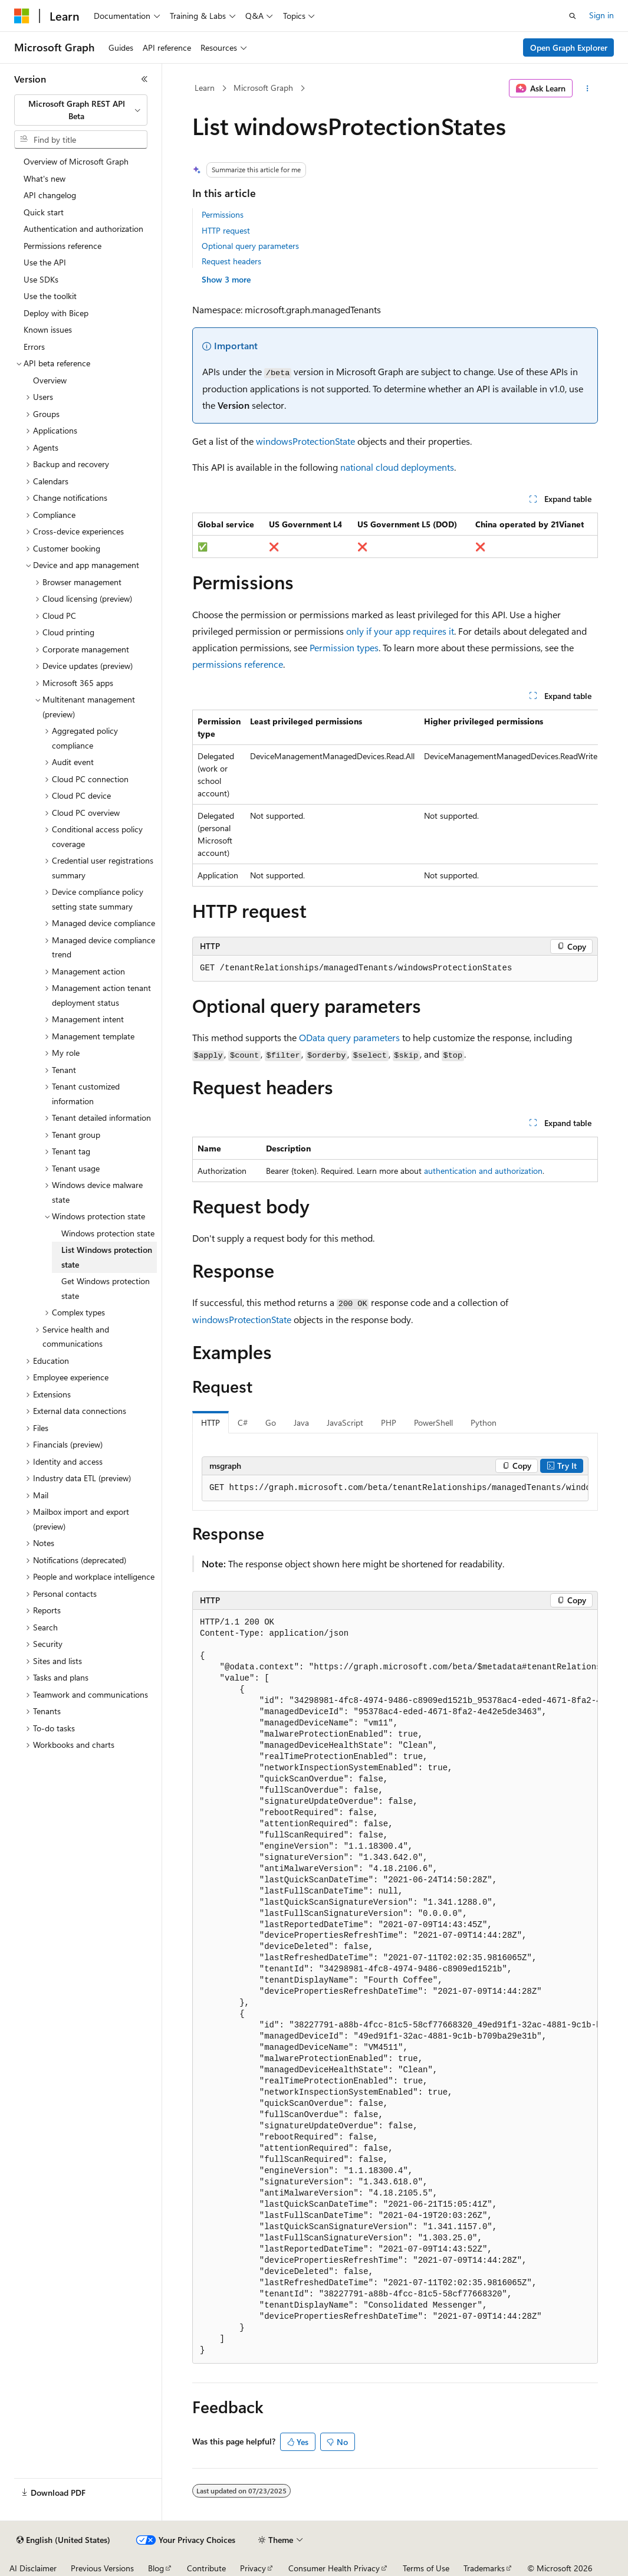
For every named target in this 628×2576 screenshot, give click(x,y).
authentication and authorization (483, 1170)
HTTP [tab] (210, 1422)
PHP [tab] (388, 1422)
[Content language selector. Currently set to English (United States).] (63, 2540)
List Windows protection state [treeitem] (106, 1257)
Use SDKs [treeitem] (41, 279)
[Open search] (572, 16)
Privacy (253, 2568)
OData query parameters (349, 1037)
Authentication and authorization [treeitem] (83, 228)
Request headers (231, 261)
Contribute (206, 2568)
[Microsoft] (21, 16)
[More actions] (587, 88)
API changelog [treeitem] (50, 195)
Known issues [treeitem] (48, 329)
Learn (205, 87)
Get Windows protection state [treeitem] (105, 1288)
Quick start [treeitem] (44, 212)
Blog (156, 2568)
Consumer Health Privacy (334, 2568)
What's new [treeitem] (44, 178)
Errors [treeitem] (34, 346)
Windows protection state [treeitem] (107, 1233)
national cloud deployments (397, 467)
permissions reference (237, 664)
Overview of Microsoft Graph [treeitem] (76, 161)
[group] (395, 798)
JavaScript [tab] (345, 1422)
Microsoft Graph (263, 87)
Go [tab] (270, 1422)
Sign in (601, 15)
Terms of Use (426, 2568)
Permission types (344, 647)
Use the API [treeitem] (45, 262)
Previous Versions (102, 2568)
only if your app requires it (400, 631)
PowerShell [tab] (433, 1422)
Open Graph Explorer (568, 47)
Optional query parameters (250, 245)
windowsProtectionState (305, 441)
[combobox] (80, 110)
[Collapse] (144, 79)
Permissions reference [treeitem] (62, 245)
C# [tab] (243, 1422)
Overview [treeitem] (50, 380)
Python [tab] (484, 1422)
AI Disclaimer (33, 2568)
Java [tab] (301, 1422)
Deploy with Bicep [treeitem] (56, 313)
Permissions (223, 214)
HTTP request (226, 230)
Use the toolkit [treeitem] (50, 295)
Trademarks (484, 2568)
